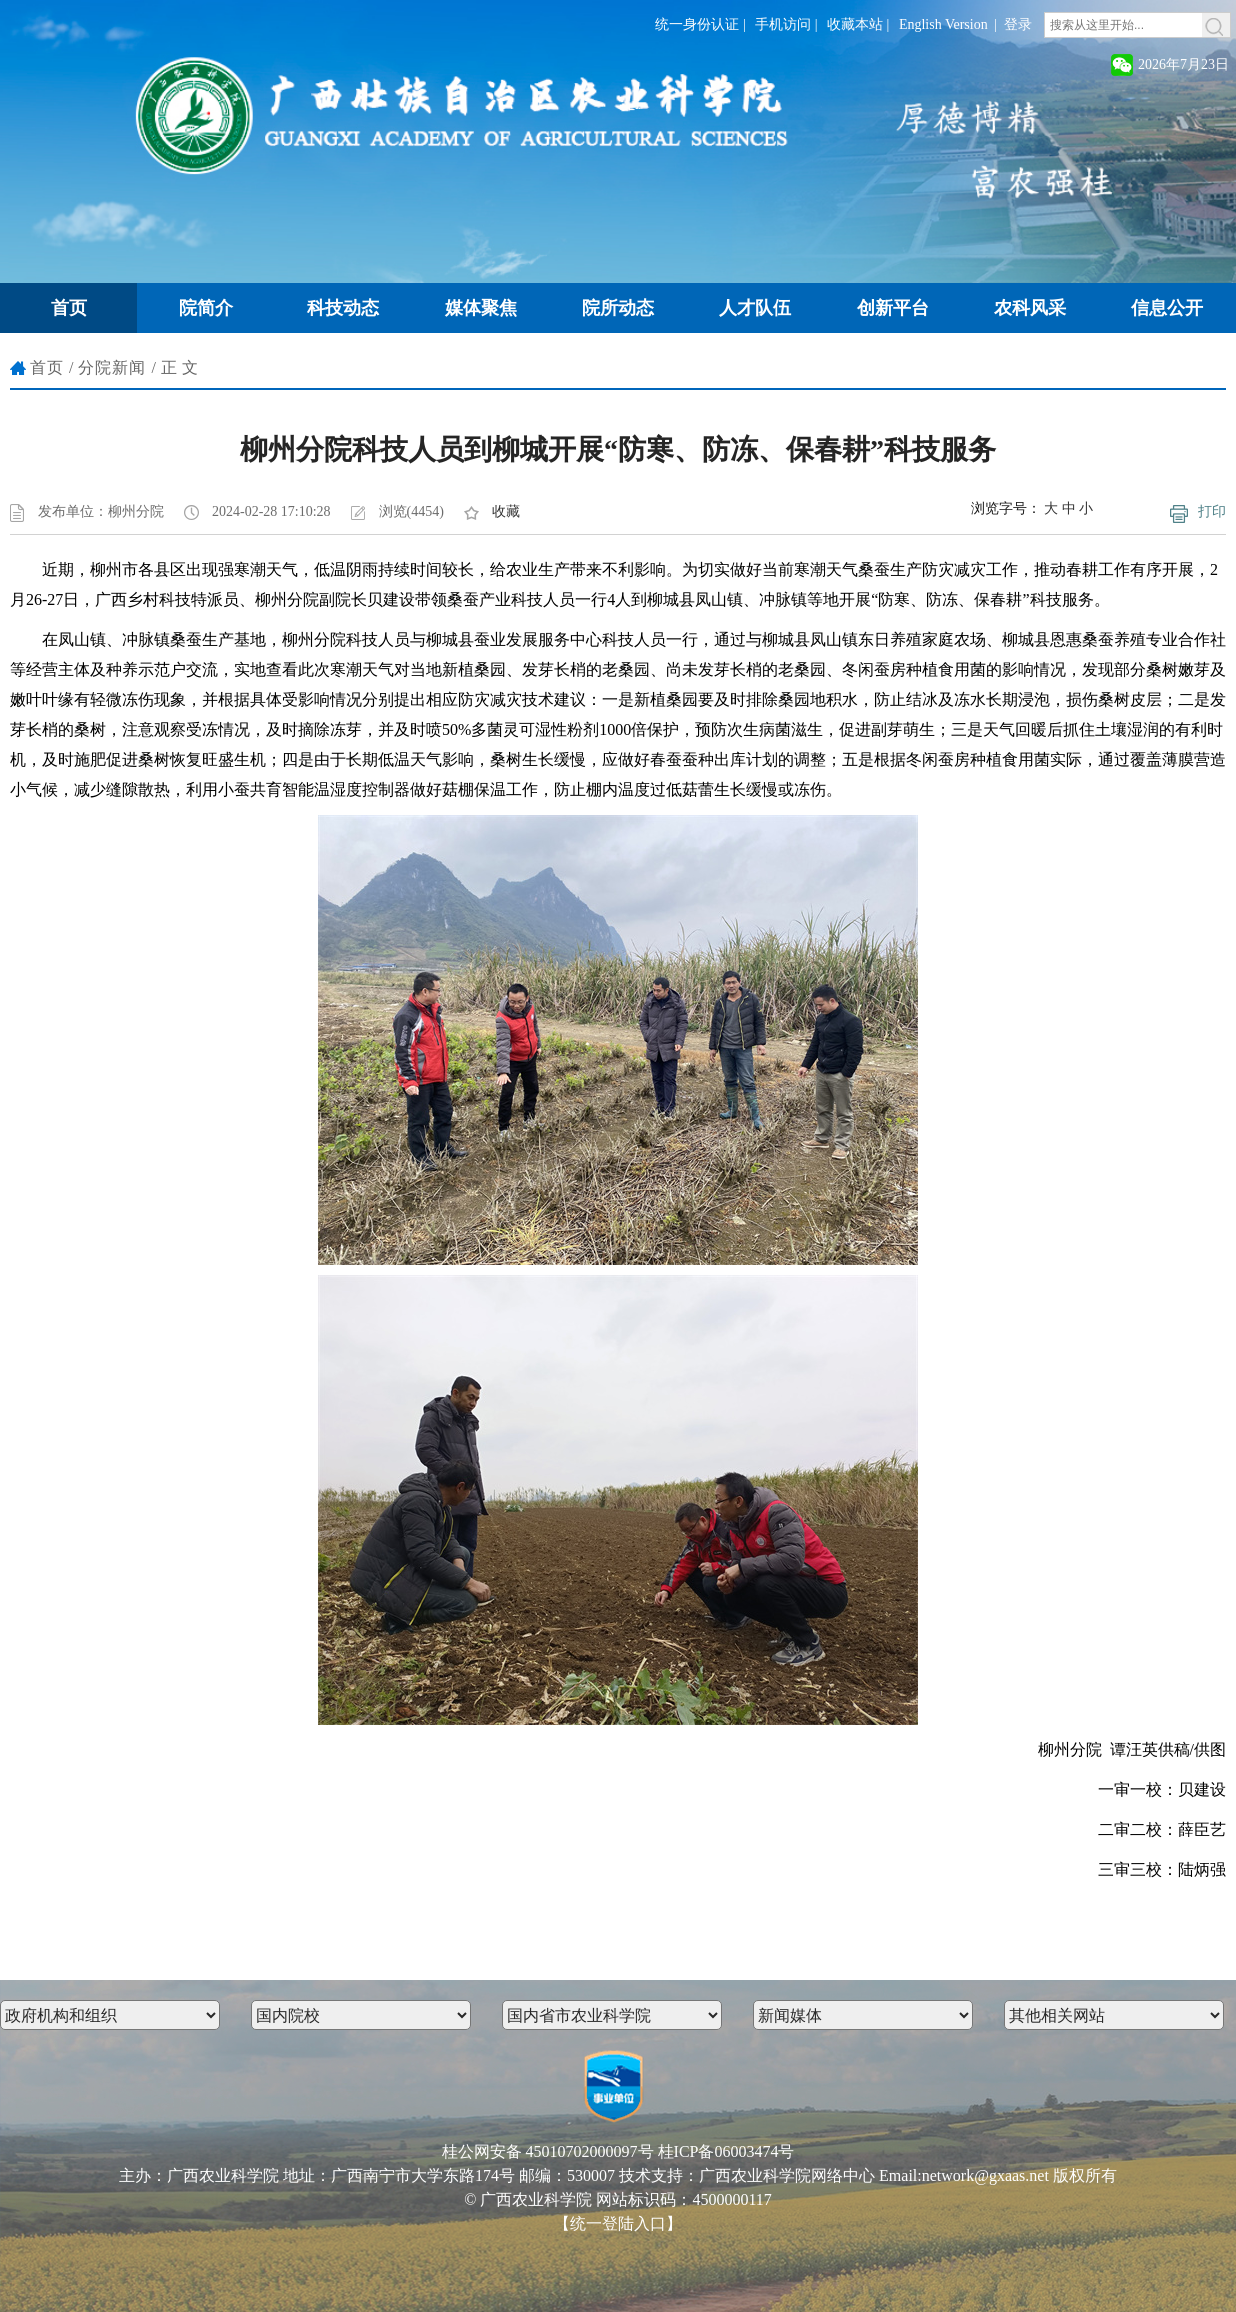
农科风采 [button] (1030, 308)
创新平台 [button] (893, 308)
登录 (1018, 24)
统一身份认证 (697, 24)
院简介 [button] (206, 308)
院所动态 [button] (618, 308)
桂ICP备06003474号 (726, 2151)
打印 (1212, 511)
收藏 (506, 511)
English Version (943, 24)
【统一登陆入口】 (618, 2223)
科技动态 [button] (343, 308)
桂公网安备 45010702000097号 (548, 2151)
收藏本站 (855, 24)
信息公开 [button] (1167, 308)
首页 (47, 367)
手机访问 (783, 24)
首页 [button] (69, 308)
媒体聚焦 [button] (481, 308)
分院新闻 (112, 367)
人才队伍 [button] (755, 308)
